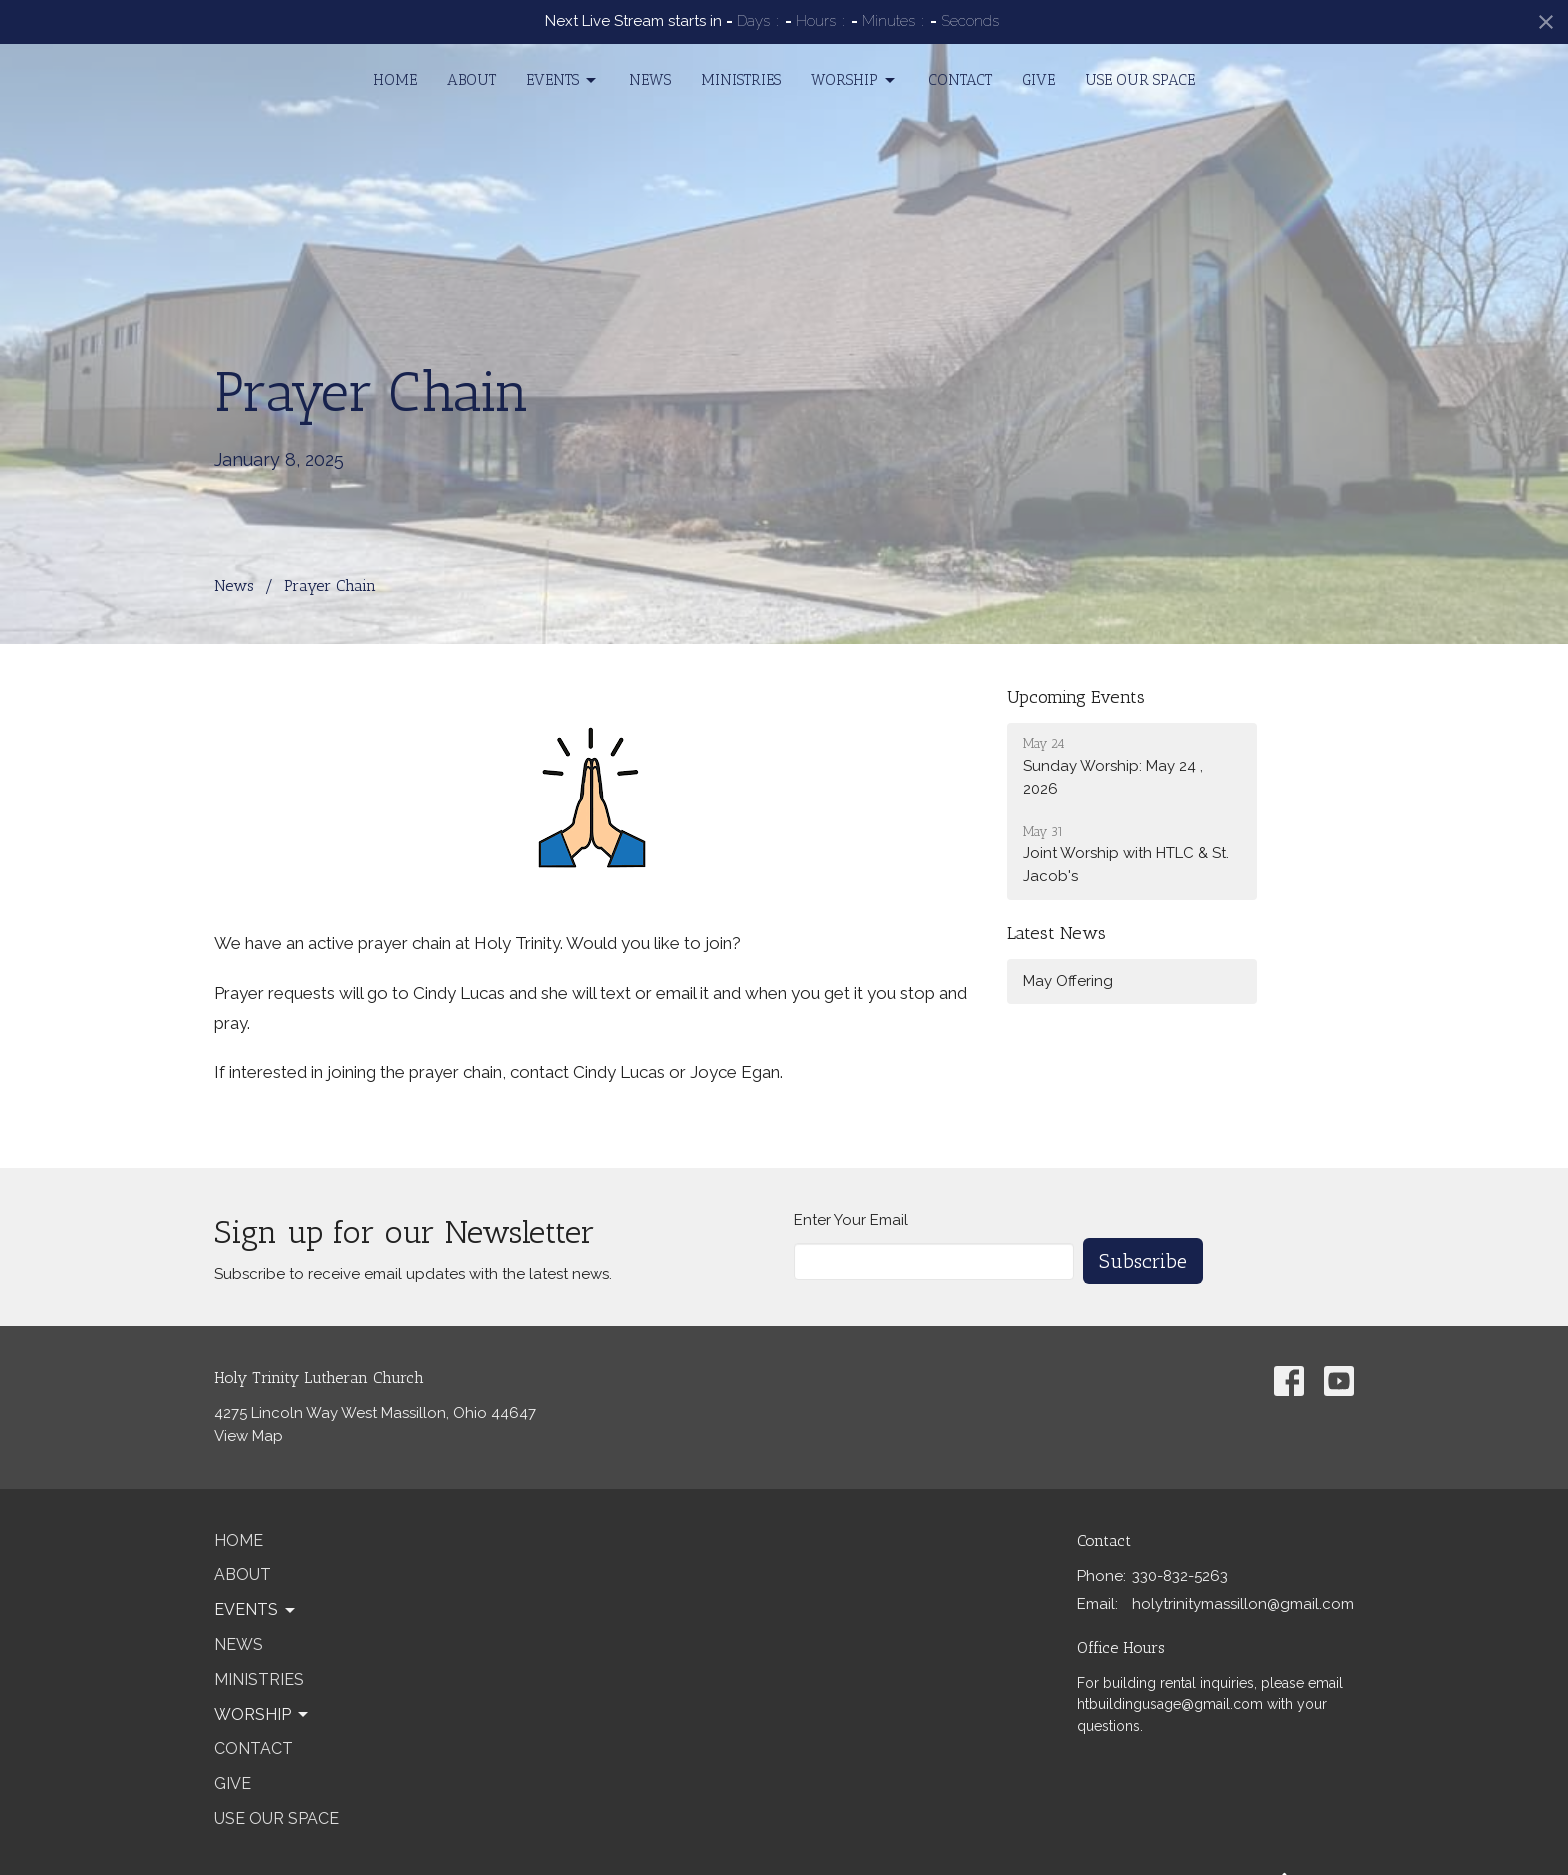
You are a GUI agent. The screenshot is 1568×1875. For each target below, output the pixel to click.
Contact (960, 80)
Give (1038, 80)
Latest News (1056, 933)
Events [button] (256, 1610)
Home (395, 80)
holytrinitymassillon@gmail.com (1243, 1604)
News (650, 80)
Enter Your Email (851, 1220)
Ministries (741, 80)
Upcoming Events (1076, 697)
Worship (854, 81)
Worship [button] (262, 1715)
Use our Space (1140, 80)
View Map (248, 1436)
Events (562, 81)
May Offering (1068, 981)
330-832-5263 (1180, 1576)
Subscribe (1143, 1261)
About (471, 80)
